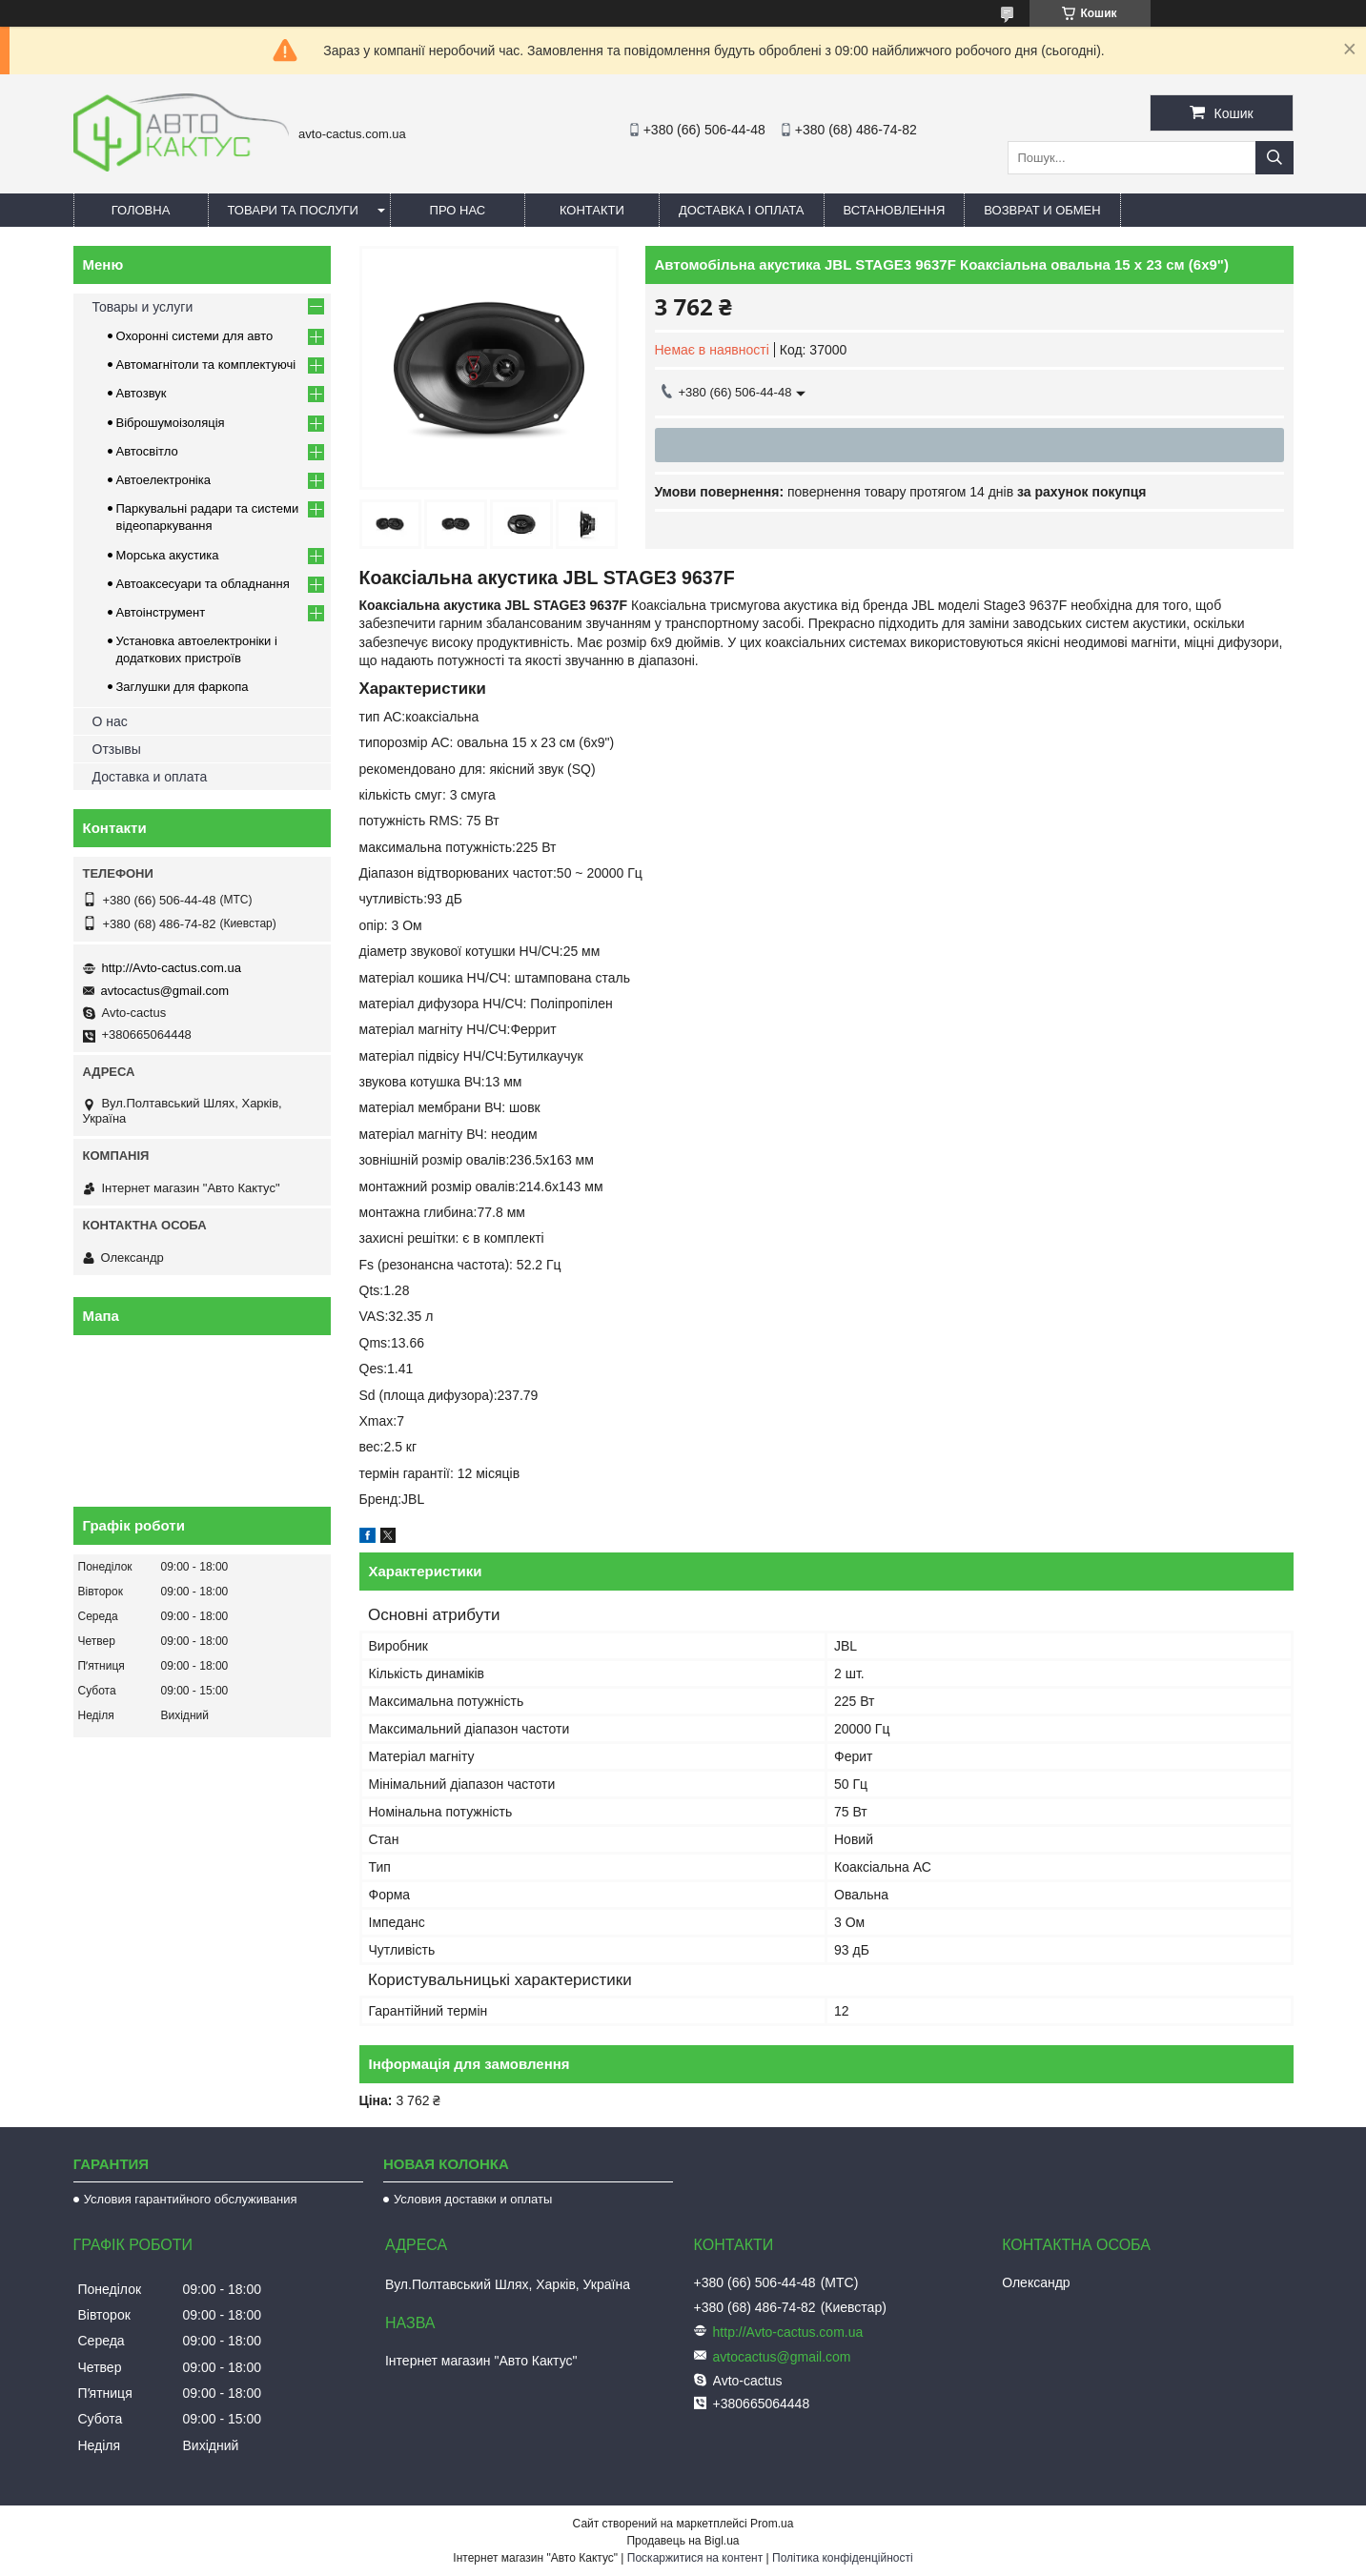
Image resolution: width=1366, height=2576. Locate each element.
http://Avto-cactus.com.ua (171, 968)
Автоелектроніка (163, 480)
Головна (141, 210)
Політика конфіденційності (842, 2558)
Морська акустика (167, 555)
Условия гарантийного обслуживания (190, 2199)
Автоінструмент (161, 612)
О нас (110, 721)
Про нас (458, 210)
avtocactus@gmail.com (165, 991)
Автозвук (141, 393)
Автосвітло (147, 451)
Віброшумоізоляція (170, 423)
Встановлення (895, 210)
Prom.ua (771, 2523)
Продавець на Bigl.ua (682, 2540)
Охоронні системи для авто (195, 336)
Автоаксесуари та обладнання (203, 584)
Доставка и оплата (150, 776)
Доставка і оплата (742, 210)
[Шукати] (1274, 157)
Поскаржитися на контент (695, 2558)
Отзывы (116, 749)
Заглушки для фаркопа (182, 686)
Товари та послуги (293, 210)
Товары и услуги (143, 306)
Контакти (592, 210)
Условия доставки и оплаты (473, 2199)
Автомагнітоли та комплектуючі (206, 364)
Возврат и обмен (1042, 210)
